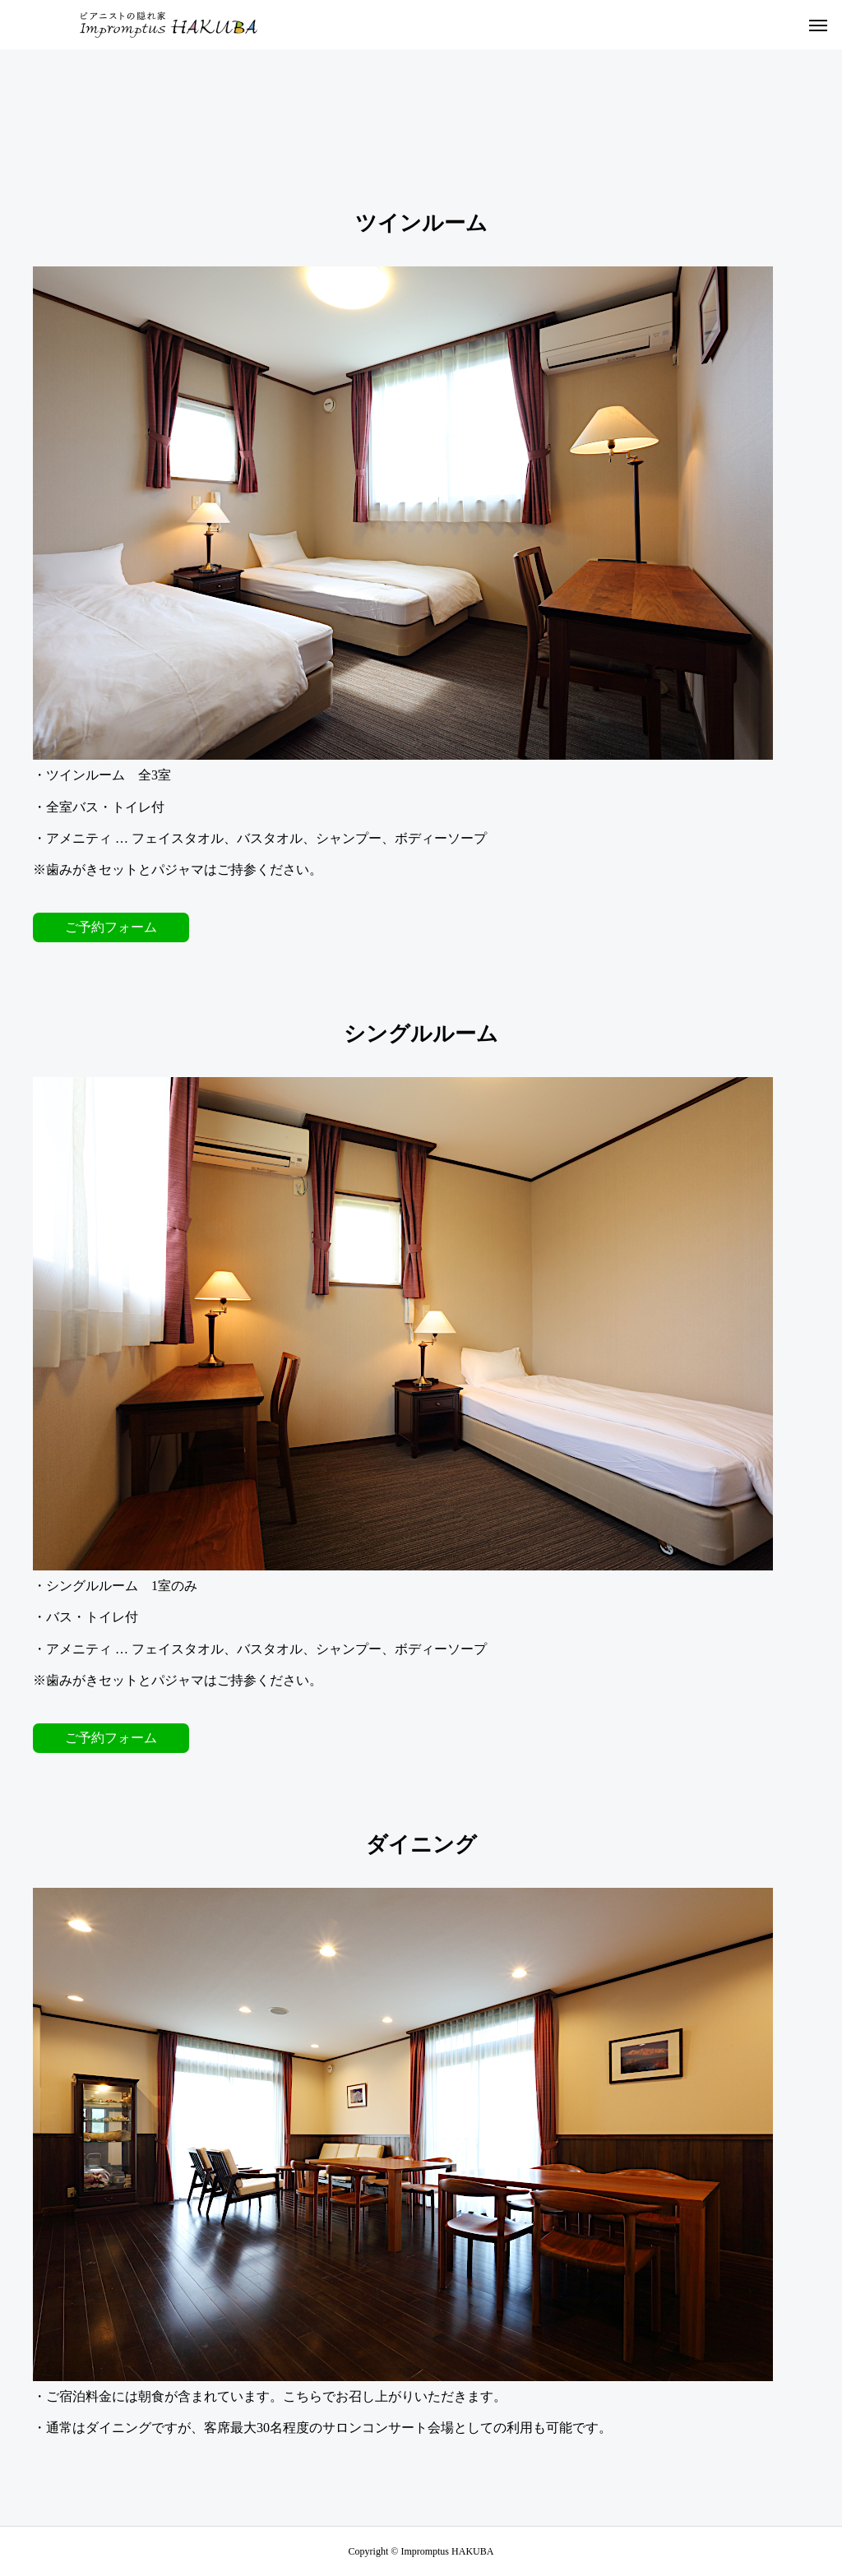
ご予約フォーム (111, 927)
